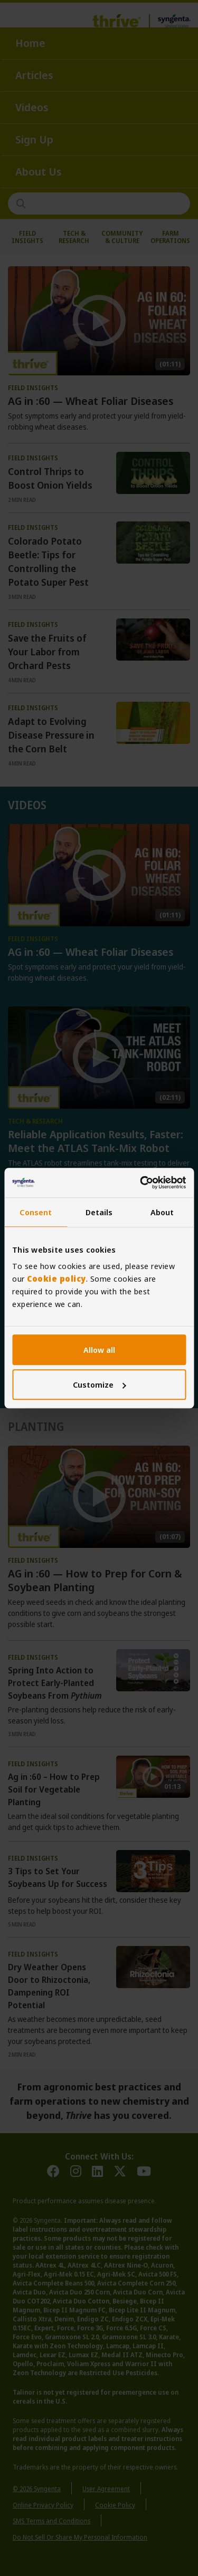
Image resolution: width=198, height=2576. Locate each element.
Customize (99, 1384)
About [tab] (162, 1212)
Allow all (99, 1349)
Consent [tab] (36, 1212)
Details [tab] (99, 1212)
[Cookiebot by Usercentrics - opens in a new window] (141, 1182)
